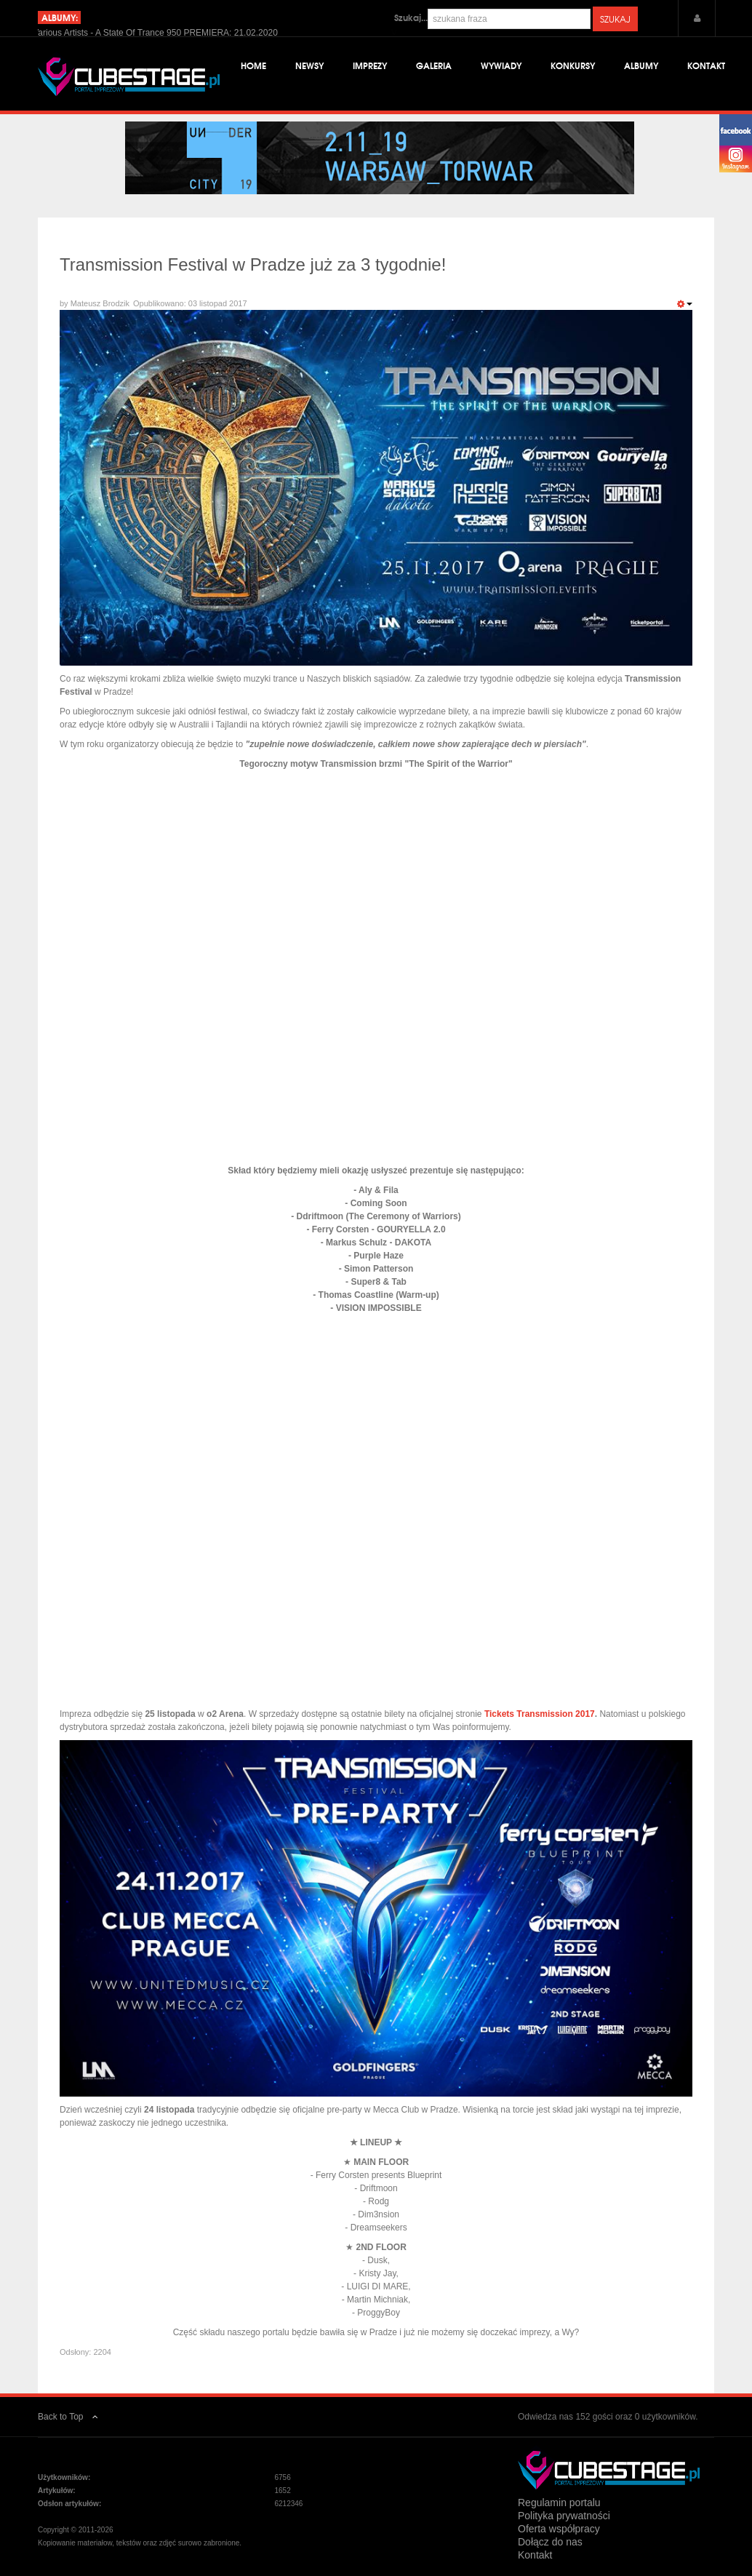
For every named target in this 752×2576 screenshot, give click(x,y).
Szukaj (615, 18)
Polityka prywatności (564, 2515)
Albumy (641, 65)
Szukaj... (411, 17)
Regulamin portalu (559, 2502)
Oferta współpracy (559, 2529)
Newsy (309, 65)
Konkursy (573, 65)
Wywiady (501, 65)
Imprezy (370, 65)
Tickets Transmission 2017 (539, 1714)
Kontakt (706, 65)
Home (253, 65)
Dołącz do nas (550, 2542)
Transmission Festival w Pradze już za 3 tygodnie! (253, 264)
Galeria (434, 65)
